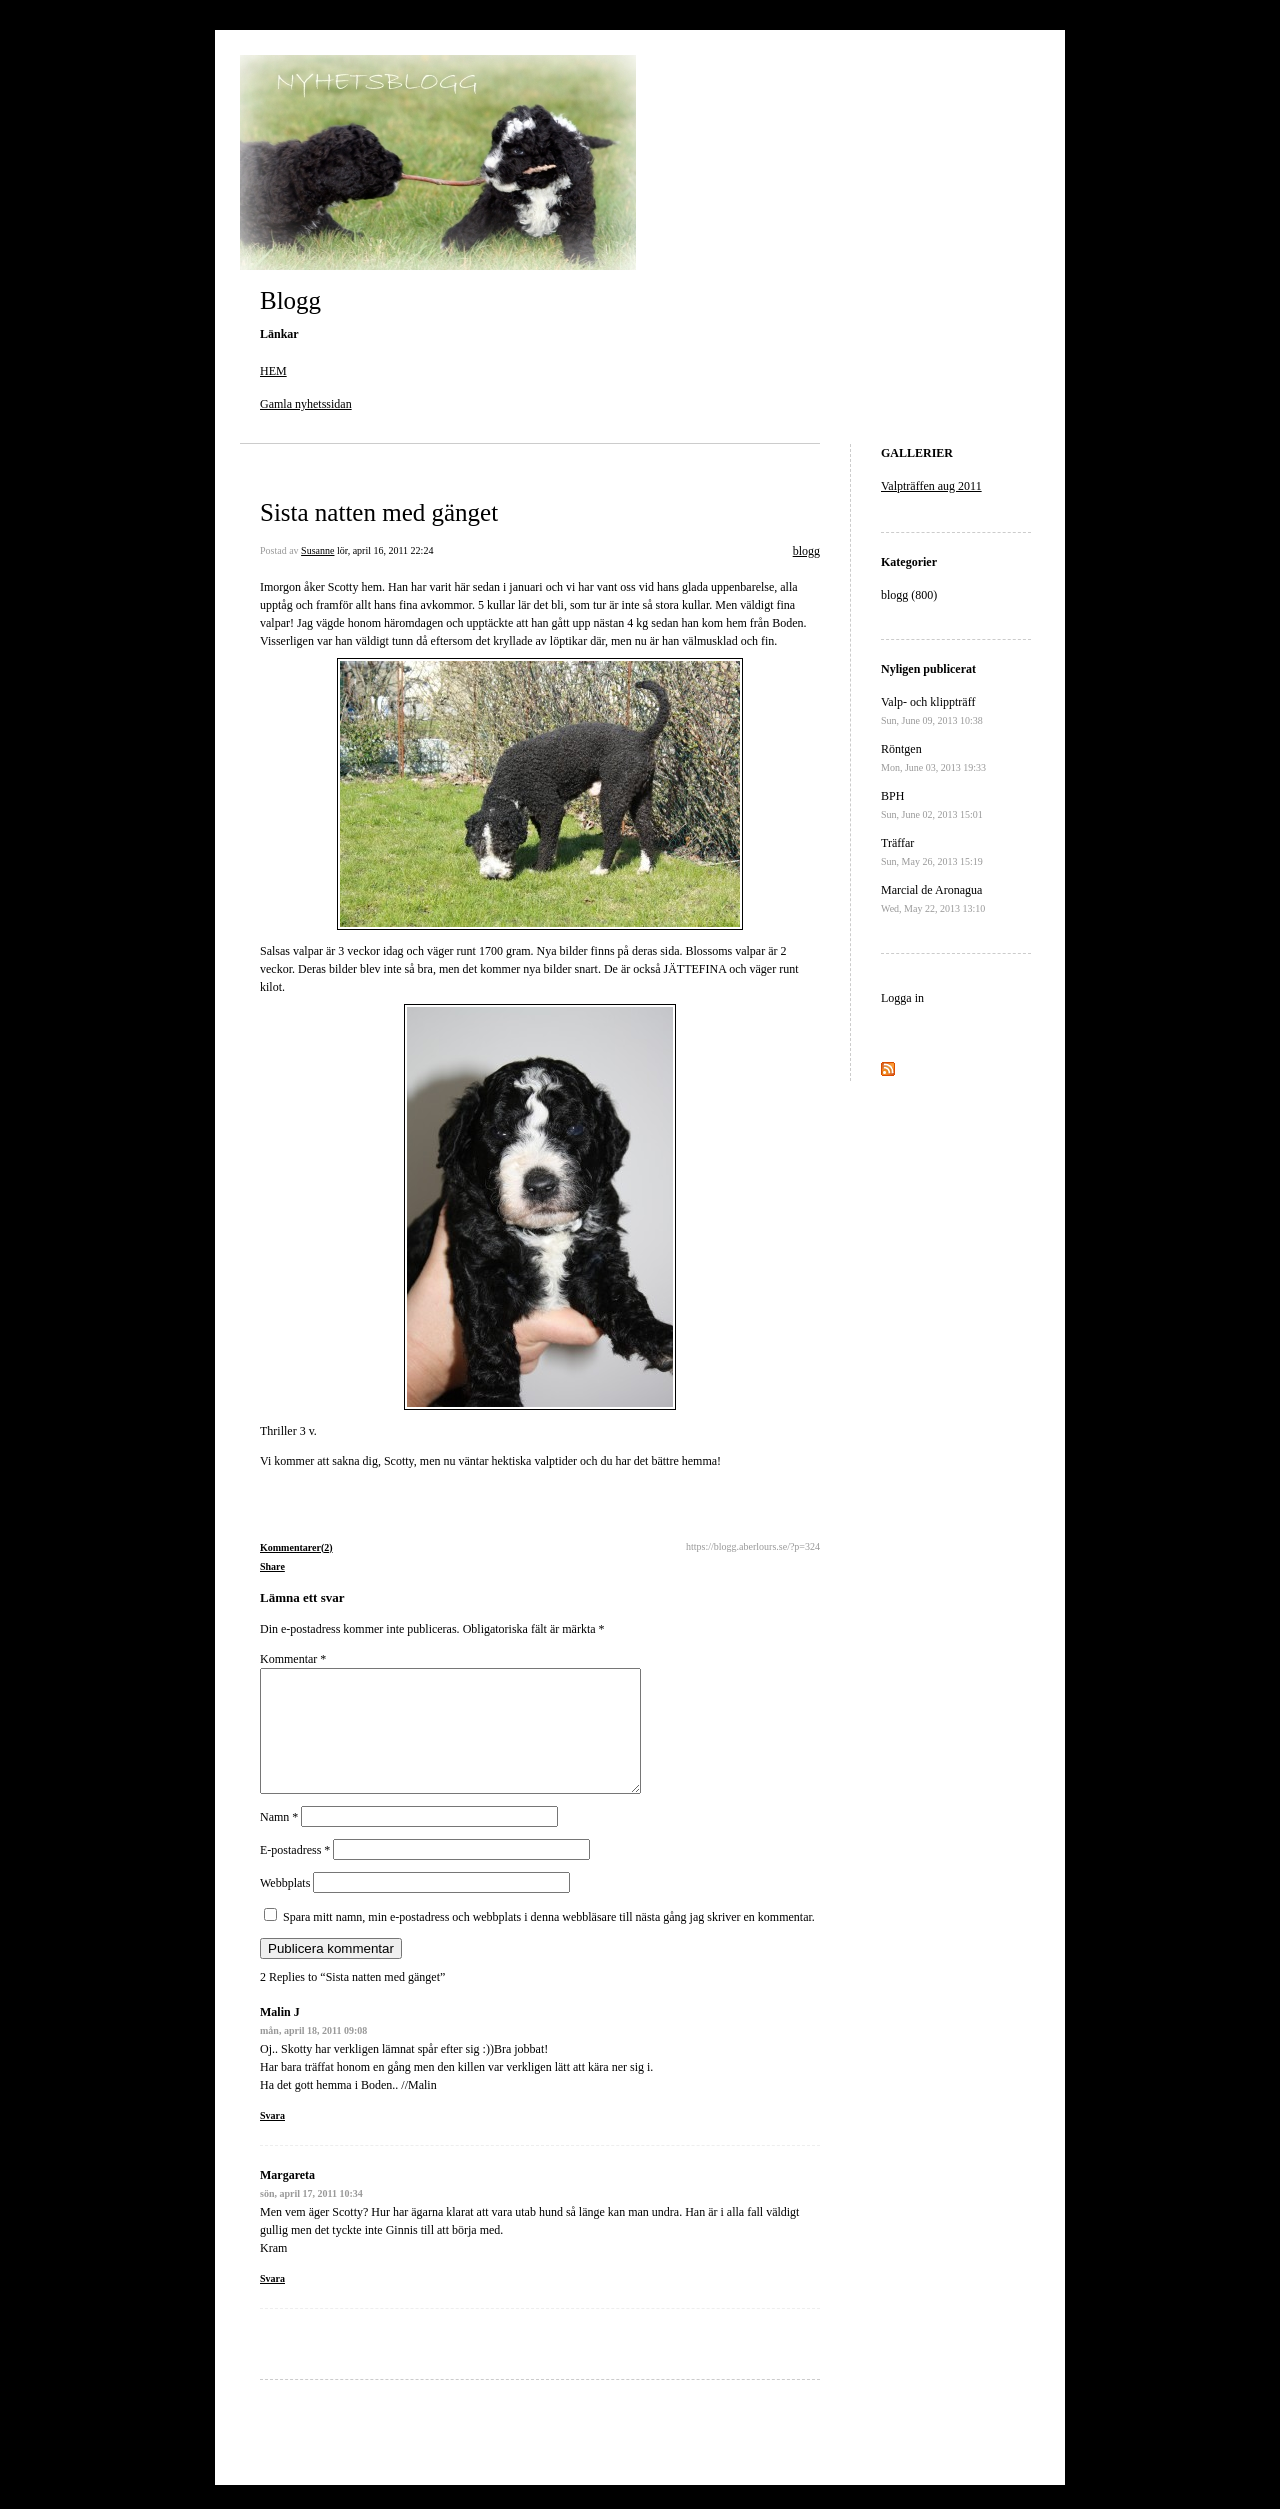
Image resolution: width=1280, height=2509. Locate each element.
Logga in (902, 998)
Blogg (290, 300)
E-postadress (295, 1874)
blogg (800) (909, 595)
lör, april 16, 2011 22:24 (385, 550)
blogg (806, 551)
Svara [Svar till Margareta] (272, 2302)
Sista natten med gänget (379, 512)
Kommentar (293, 1659)
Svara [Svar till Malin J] (272, 2139)
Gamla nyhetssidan (306, 404)
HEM (273, 371)
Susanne (317, 550)
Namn (279, 1841)
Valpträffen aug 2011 (931, 486)
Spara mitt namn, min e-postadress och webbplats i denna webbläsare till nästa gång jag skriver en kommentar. (549, 1941)
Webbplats (285, 1907)
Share (272, 1566)
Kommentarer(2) (296, 1547)
